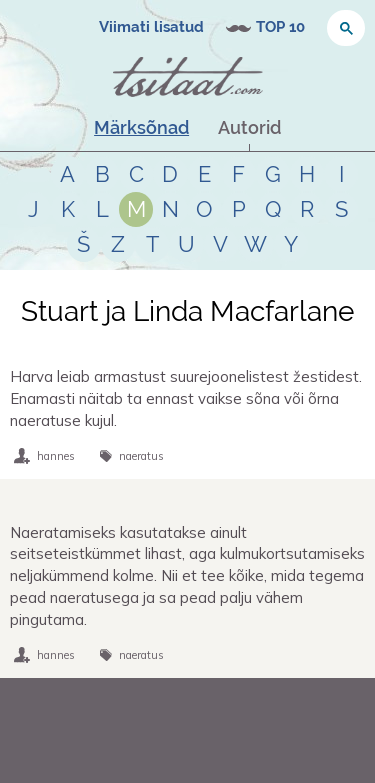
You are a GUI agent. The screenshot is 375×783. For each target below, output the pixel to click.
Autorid (249, 127)
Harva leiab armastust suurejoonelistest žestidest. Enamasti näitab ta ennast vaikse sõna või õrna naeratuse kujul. (186, 398)
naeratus (141, 456)
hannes (56, 456)
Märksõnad (141, 127)
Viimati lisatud (151, 27)
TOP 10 (280, 27)
